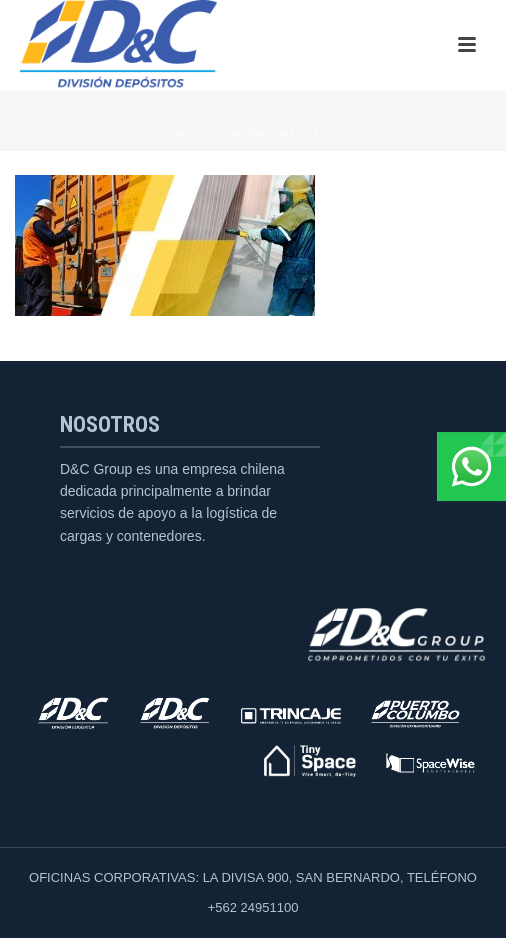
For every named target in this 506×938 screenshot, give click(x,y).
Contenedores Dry (272, 135)
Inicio (191, 135)
